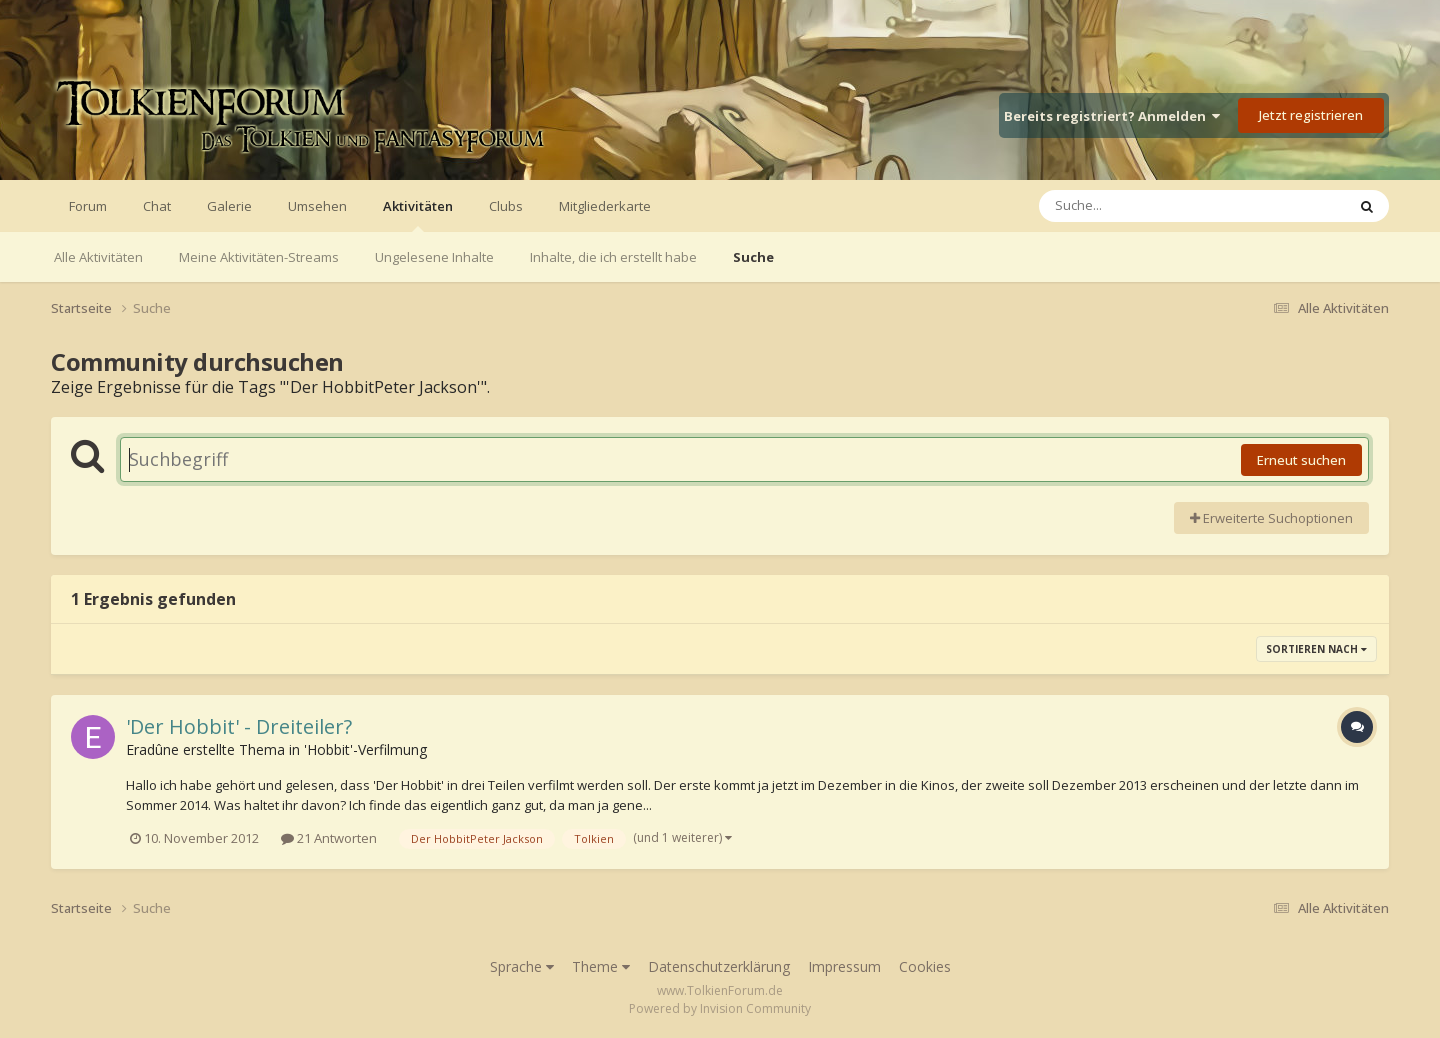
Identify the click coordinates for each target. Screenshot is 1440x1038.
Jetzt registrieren (1311, 115)
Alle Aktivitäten (98, 257)
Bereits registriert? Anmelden (1112, 116)
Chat (157, 206)
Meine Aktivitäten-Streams (259, 257)
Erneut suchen (1301, 460)
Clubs (506, 206)
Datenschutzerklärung (719, 966)
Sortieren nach (1316, 649)
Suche (753, 257)
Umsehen (317, 206)
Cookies (925, 966)
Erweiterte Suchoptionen (1271, 518)
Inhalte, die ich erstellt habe (613, 257)
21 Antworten (329, 838)
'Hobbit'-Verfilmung (365, 749)
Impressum (844, 966)
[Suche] (1151, 206)
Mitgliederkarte (605, 206)
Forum (88, 206)
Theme (601, 966)
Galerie (229, 206)
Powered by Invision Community (720, 1008)
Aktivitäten (418, 214)
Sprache (522, 966)
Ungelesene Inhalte (434, 257)
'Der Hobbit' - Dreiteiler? (239, 726)
